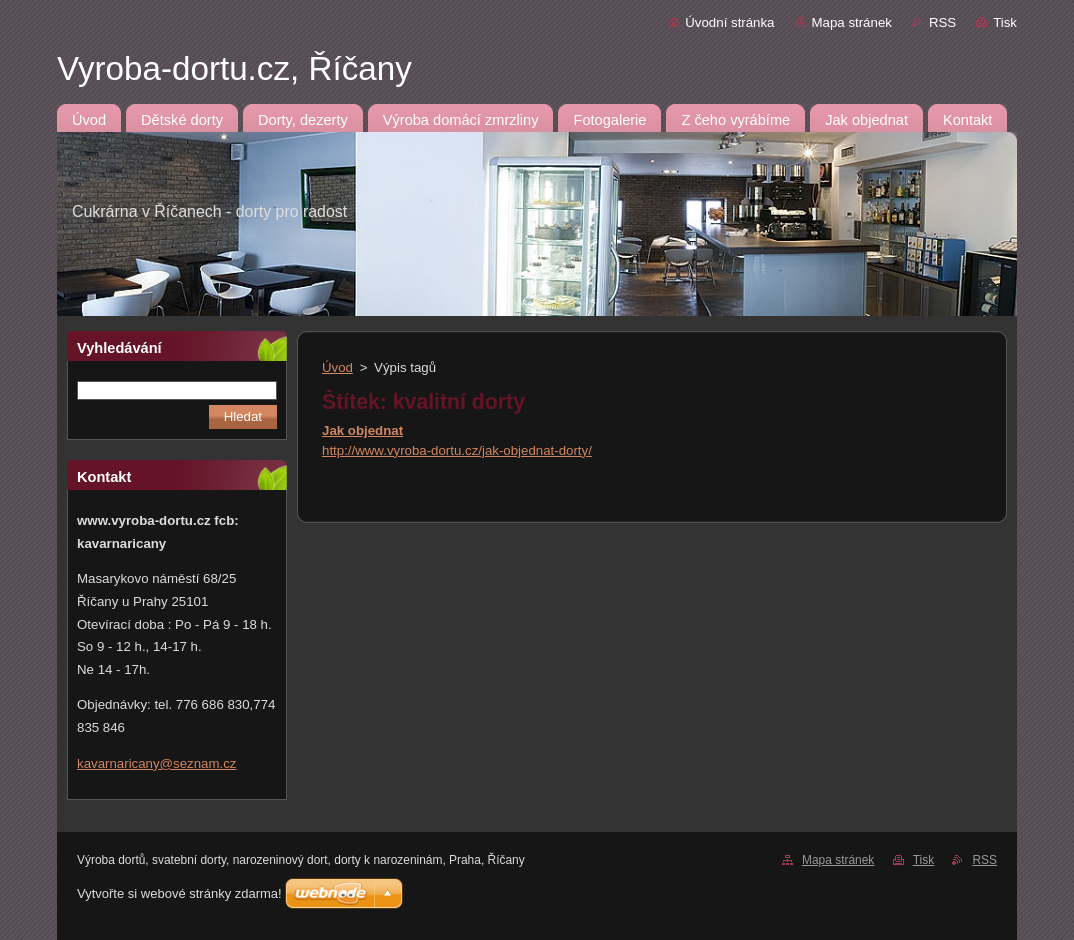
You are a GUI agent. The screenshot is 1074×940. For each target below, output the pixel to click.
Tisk (1005, 22)
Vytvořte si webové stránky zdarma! (179, 893)
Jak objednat (362, 430)
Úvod (337, 367)
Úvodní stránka (729, 22)
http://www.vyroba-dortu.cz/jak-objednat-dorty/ (457, 450)
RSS (942, 22)
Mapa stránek (852, 22)
